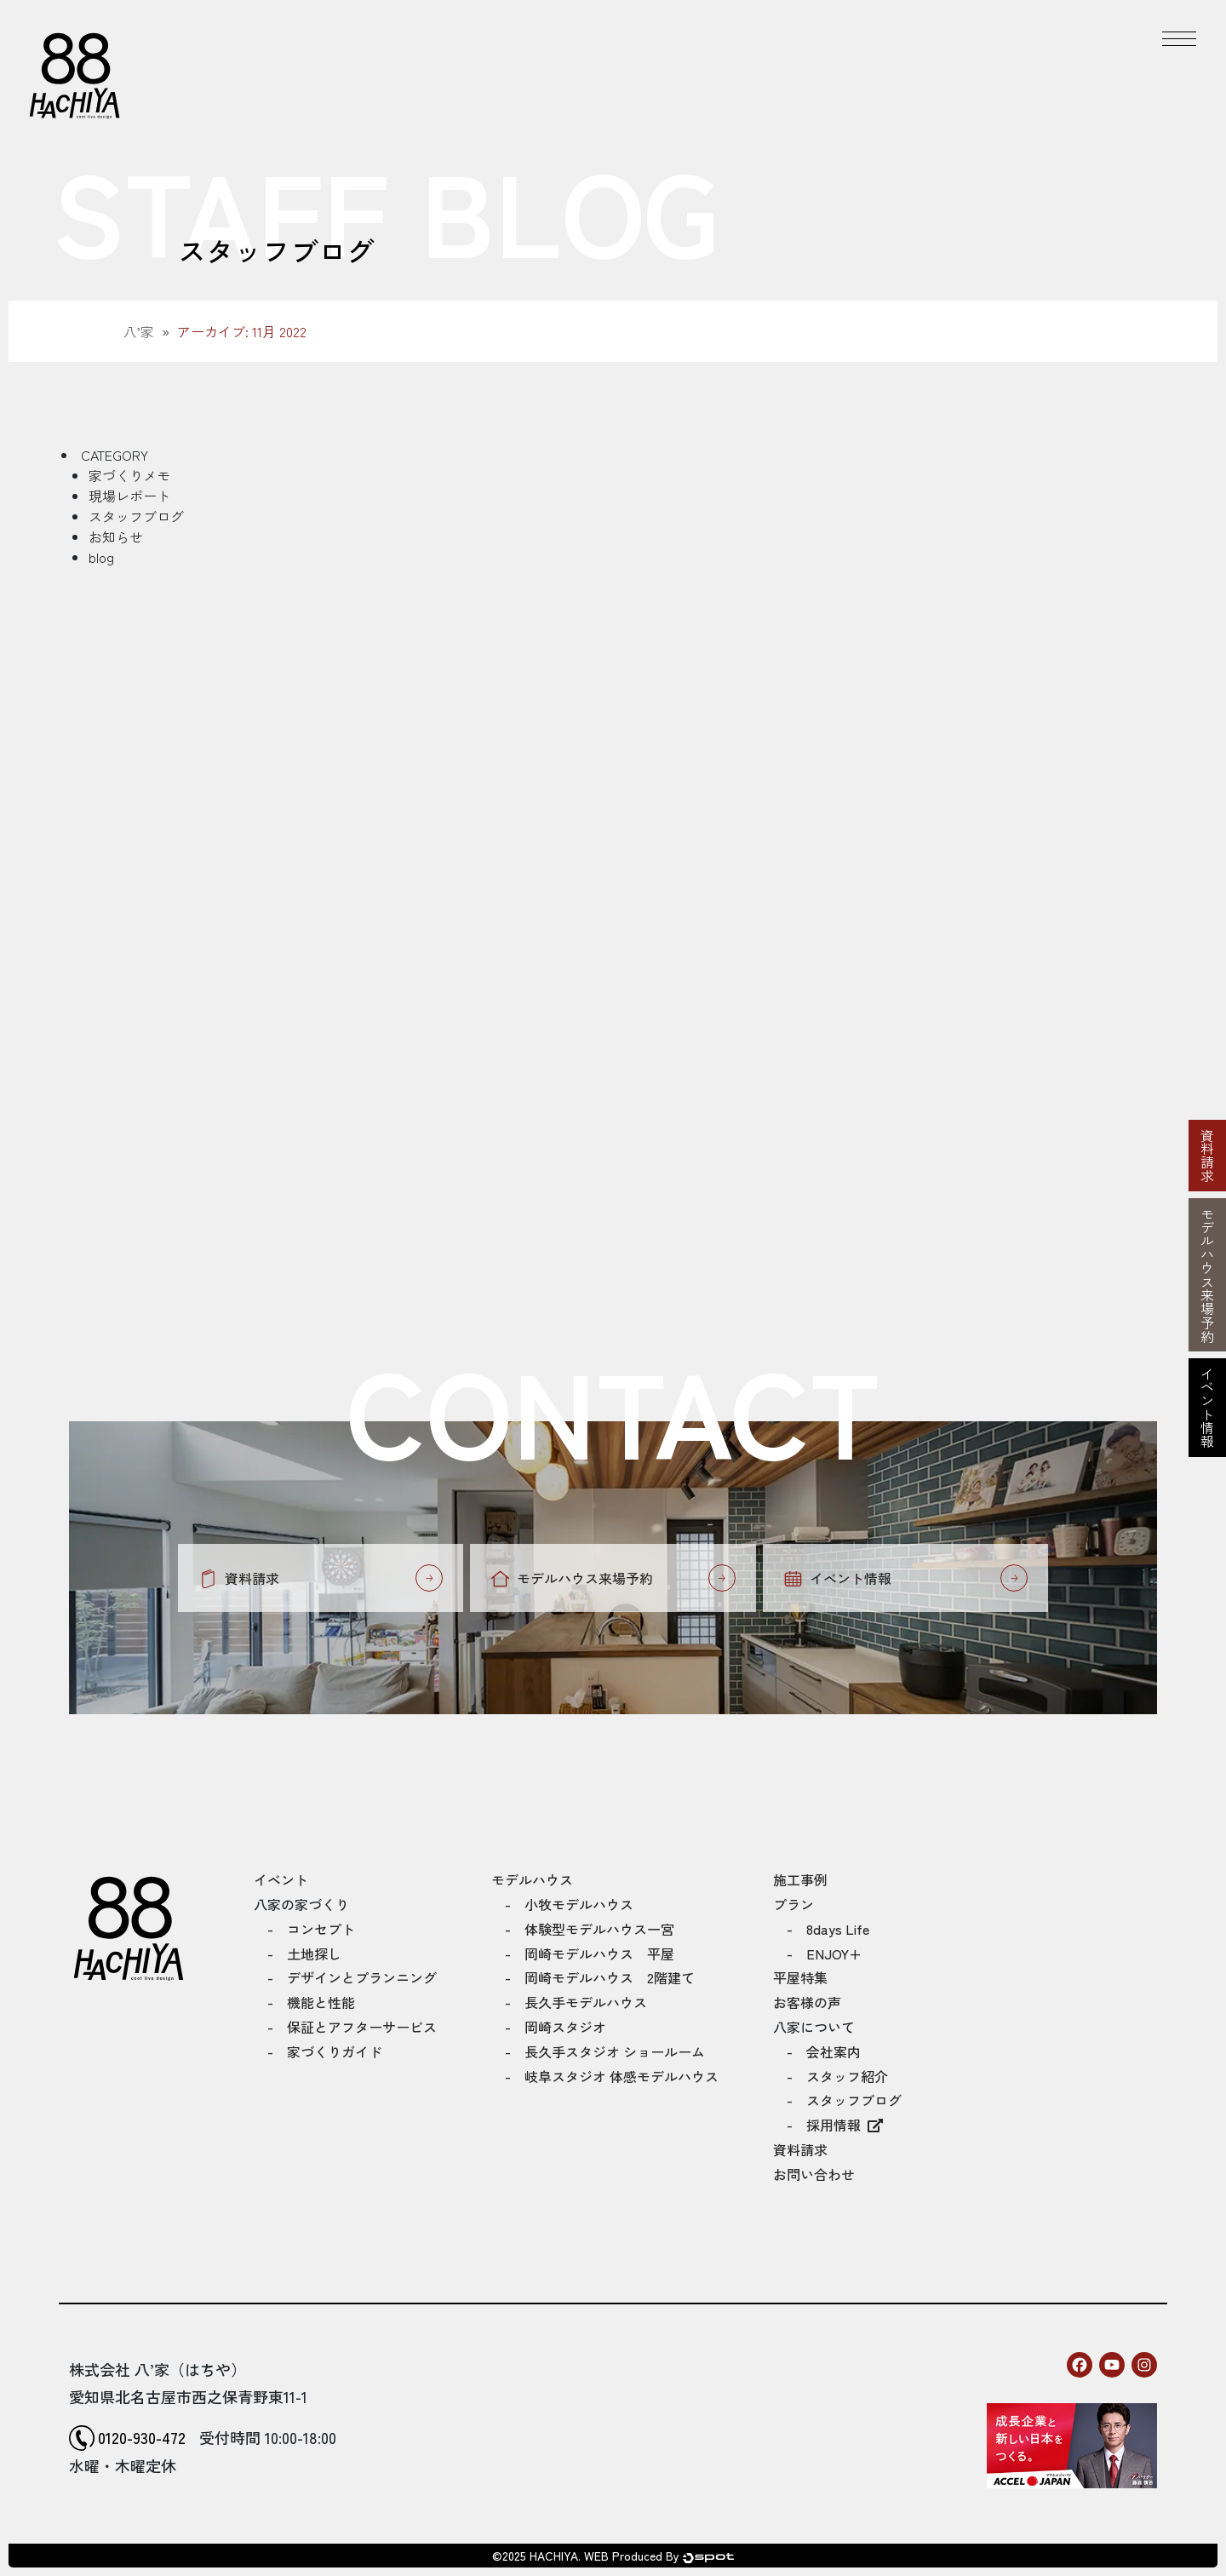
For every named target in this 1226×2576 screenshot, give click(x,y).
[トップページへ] (74, 75)
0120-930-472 (142, 2437)
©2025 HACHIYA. (536, 2555)
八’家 (138, 331)
